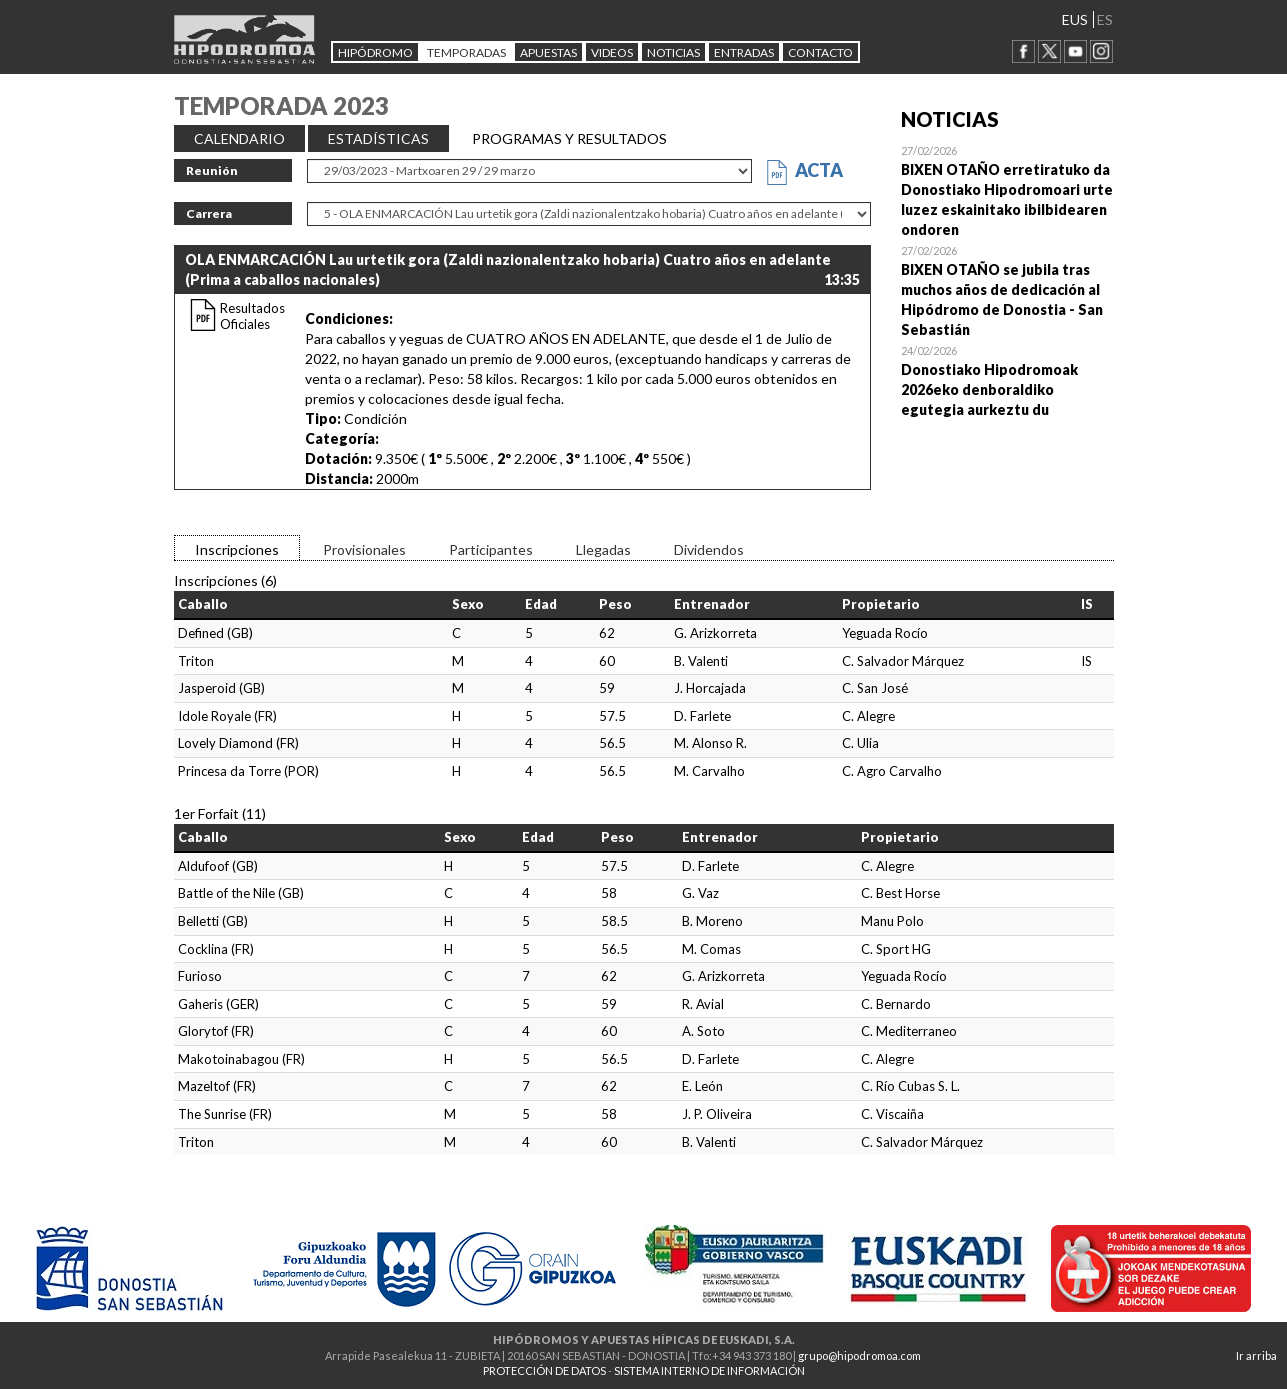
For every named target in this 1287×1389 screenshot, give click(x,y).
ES (1105, 19)
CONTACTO (820, 52)
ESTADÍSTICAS (378, 138)
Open (1007, 190)
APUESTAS (548, 52)
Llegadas (603, 549)
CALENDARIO (239, 138)
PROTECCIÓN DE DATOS (544, 1370)
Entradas (744, 52)
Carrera (209, 213)
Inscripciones (237, 549)
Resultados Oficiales (252, 316)
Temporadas (466, 52)
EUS (1075, 19)
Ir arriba (1256, 1355)
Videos (612, 52)
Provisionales (364, 549)
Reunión (212, 170)
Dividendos (709, 549)
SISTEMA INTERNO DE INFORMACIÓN (709, 1370)
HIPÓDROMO (375, 52)
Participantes (491, 549)
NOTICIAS (673, 52)
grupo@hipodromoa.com (859, 1355)
